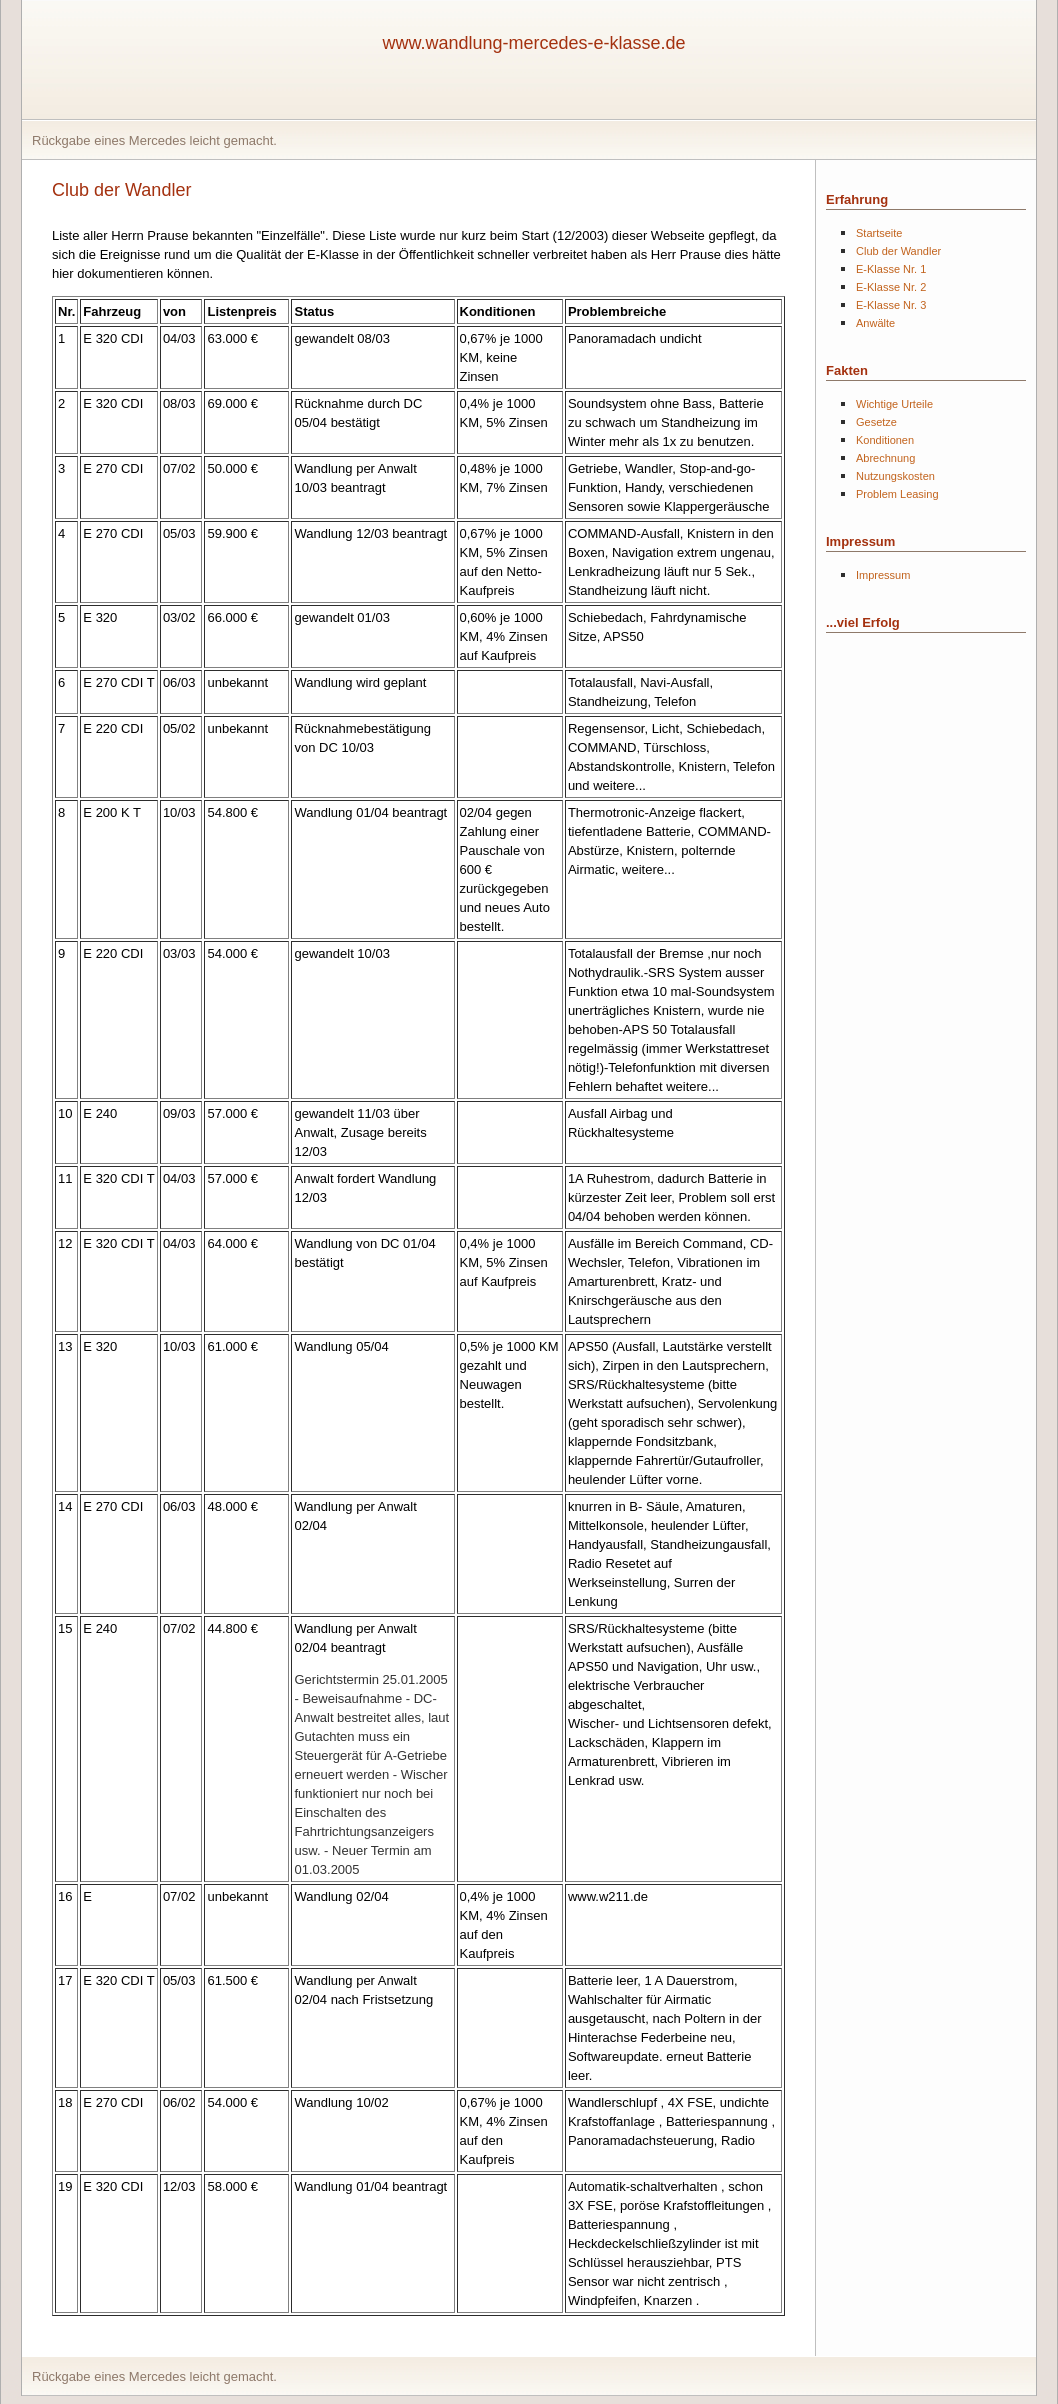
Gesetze (876, 422)
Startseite (879, 233)
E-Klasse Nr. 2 (891, 287)
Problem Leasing (897, 494)
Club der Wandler (898, 251)
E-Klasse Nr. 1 (891, 269)
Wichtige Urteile (894, 404)
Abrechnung (885, 458)
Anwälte (875, 323)
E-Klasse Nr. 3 (891, 305)
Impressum (883, 575)
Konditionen (885, 440)
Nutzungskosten (895, 476)
